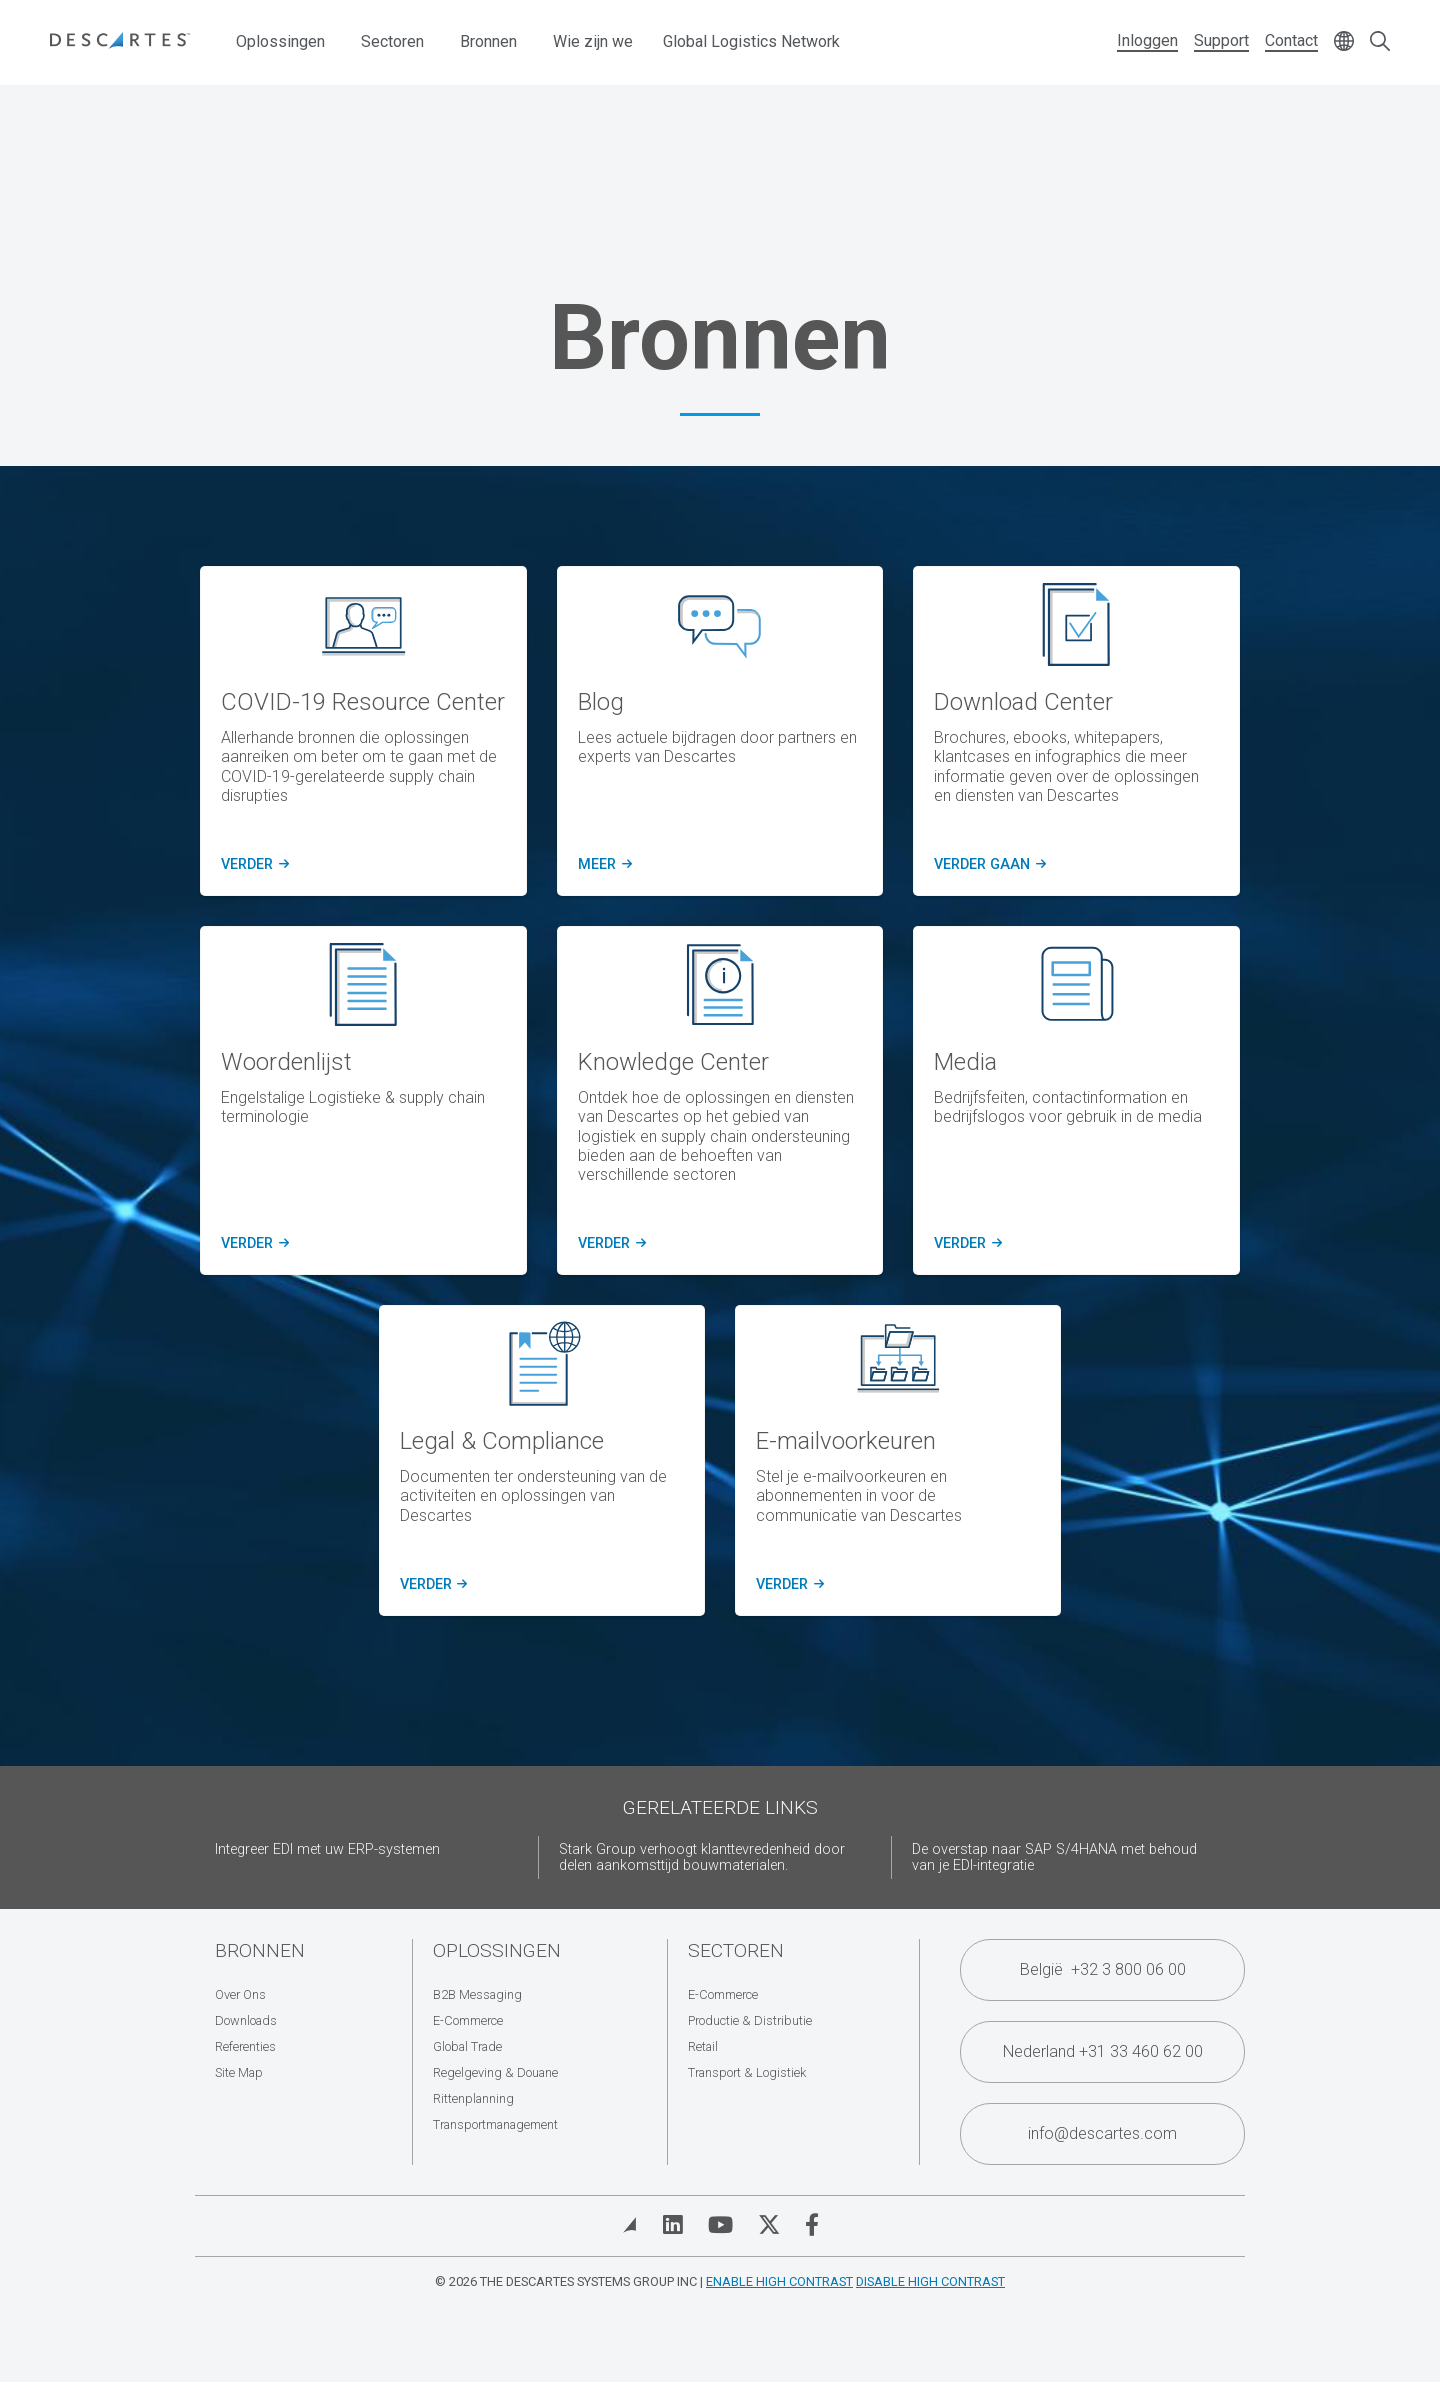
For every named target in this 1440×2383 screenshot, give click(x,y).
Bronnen (488, 41)
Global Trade (467, 2046)
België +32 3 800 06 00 (1103, 1969)
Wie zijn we (593, 41)
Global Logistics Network (751, 41)
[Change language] (1344, 42)
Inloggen (1147, 40)
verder (252, 865)
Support (1221, 40)
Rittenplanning (473, 2098)
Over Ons (240, 1994)
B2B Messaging (477, 1994)
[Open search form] (1380, 42)
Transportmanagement (495, 2124)
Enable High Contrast (779, 2281)
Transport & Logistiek (747, 2072)
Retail (703, 2046)
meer (602, 865)
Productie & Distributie (750, 2020)
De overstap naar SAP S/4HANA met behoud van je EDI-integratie (1054, 1857)
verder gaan (988, 865)
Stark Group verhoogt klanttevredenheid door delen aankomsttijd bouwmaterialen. (702, 1857)
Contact (1291, 40)
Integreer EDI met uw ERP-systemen (327, 1849)
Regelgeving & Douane (495, 2072)
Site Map (239, 2072)
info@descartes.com (1102, 2133)
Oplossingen (280, 41)
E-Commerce (468, 2020)
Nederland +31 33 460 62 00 (1103, 2051)
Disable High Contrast (930, 2281)
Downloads (246, 2020)
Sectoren (392, 41)
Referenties (245, 2046)
